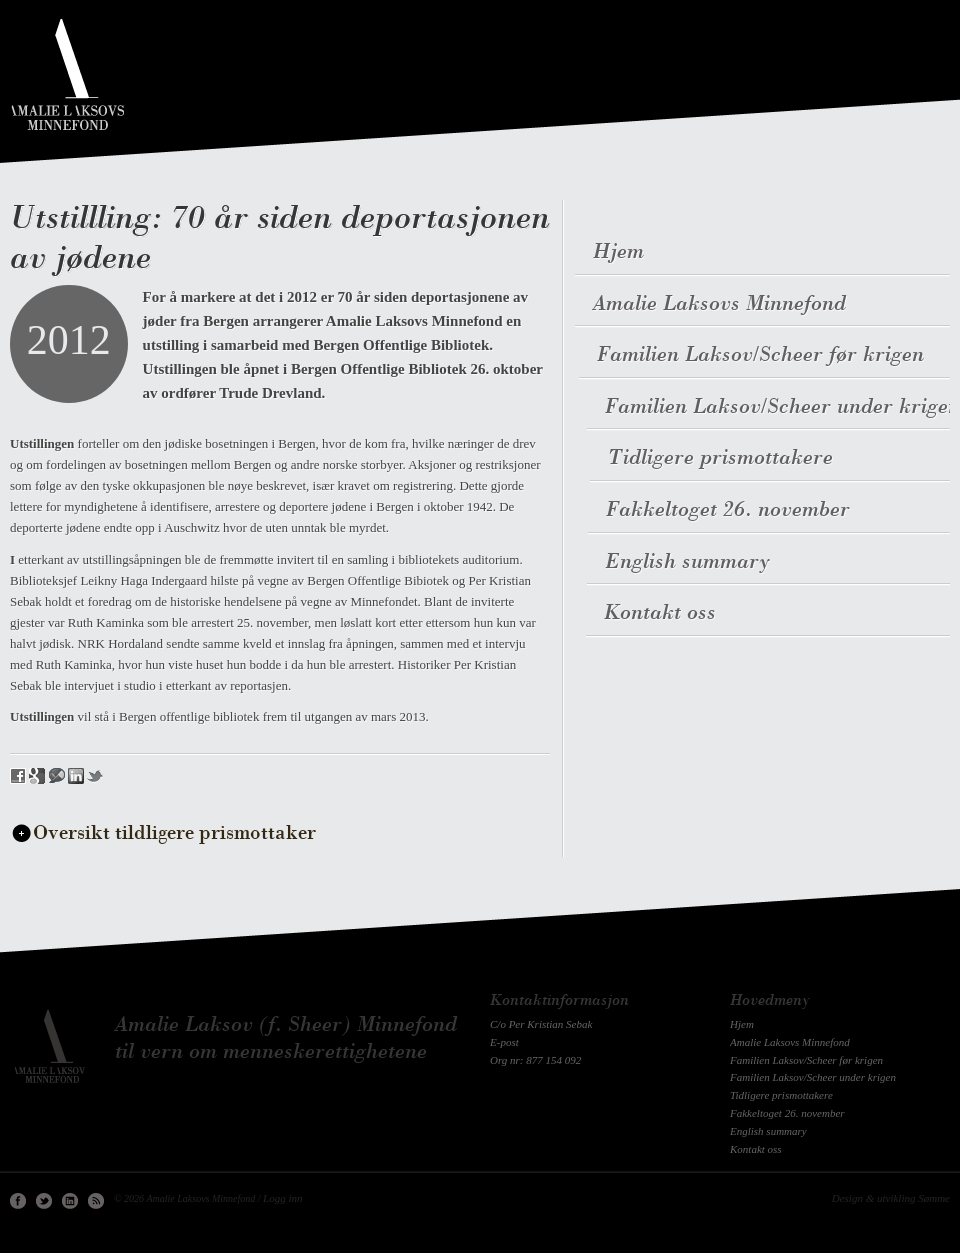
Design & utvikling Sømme (891, 1198)
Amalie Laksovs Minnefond (790, 1042)
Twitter (44, 1201)
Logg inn (282, 1198)
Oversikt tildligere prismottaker (174, 834)
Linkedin (70, 1201)
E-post (504, 1042)
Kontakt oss (756, 1149)
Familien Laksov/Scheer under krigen (813, 1077)
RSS (96, 1201)
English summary (768, 1131)
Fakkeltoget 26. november (787, 1113)
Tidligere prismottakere (781, 1095)
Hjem (742, 1024)
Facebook (18, 1201)
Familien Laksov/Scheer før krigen (806, 1060)
